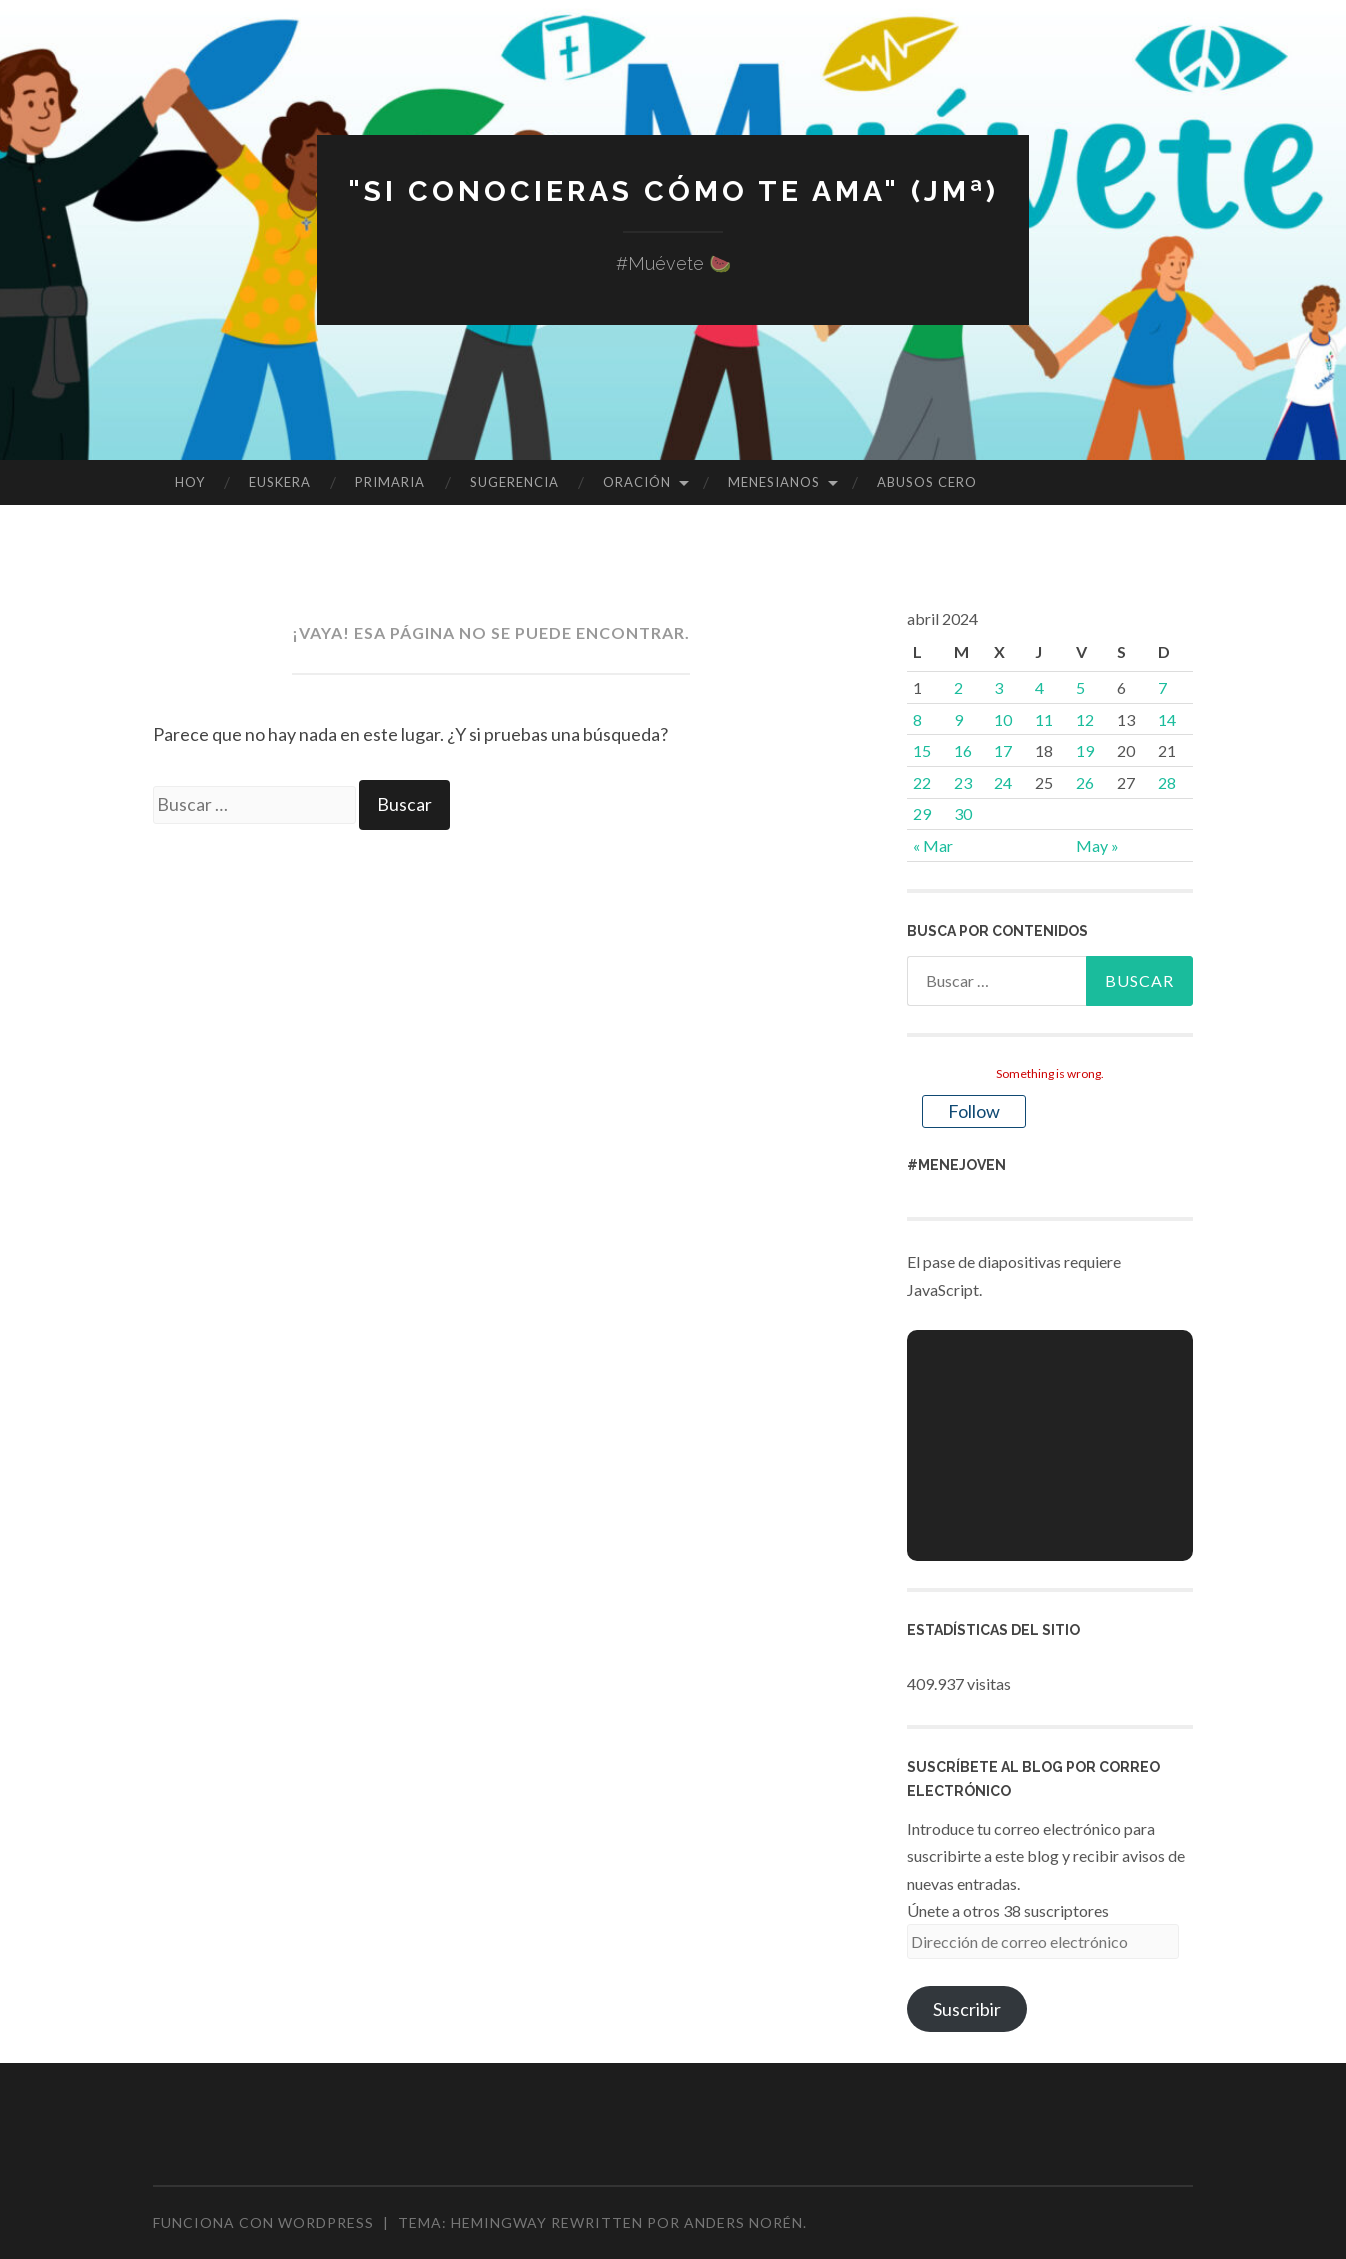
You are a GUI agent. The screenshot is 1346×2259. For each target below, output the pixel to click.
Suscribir (967, 2009)
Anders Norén (743, 2222)
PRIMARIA (390, 482)
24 (1003, 782)
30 (963, 813)
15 (922, 750)
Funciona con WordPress (263, 2222)
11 (1044, 719)
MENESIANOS (774, 482)
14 (1167, 719)
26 (1085, 782)
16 (963, 750)
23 (963, 782)
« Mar (933, 845)
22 (922, 782)
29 (922, 813)
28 (1167, 782)
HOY (190, 482)
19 (1085, 750)
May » (1097, 845)
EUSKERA (280, 482)
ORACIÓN (637, 482)
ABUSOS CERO (927, 482)
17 (1003, 750)
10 (1003, 719)
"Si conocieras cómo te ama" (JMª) (673, 190)
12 (1085, 719)
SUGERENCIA (514, 482)
